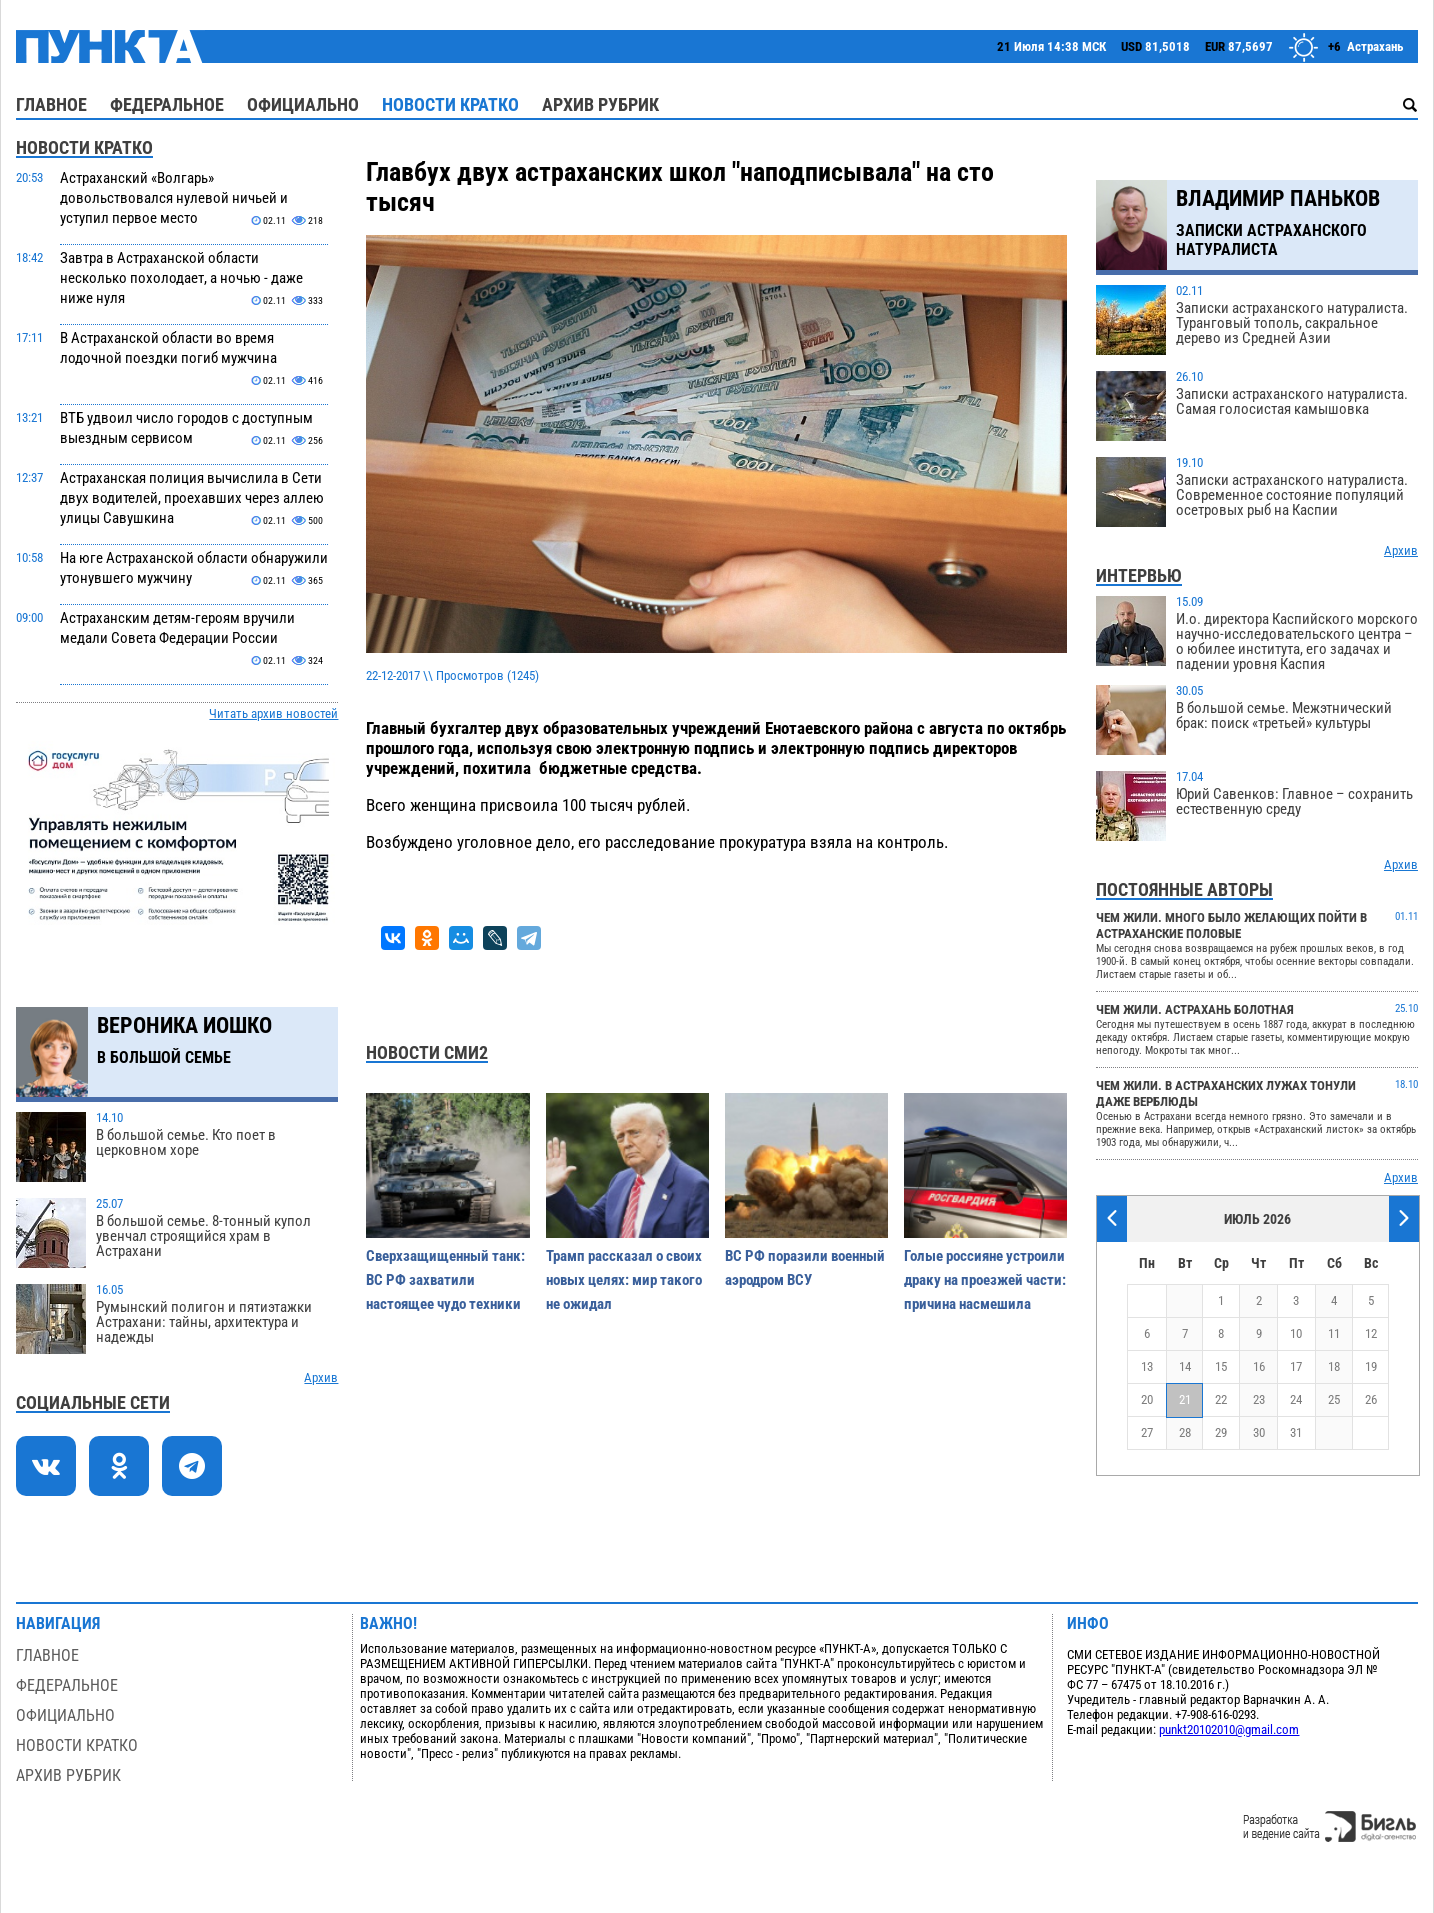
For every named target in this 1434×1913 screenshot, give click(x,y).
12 (1371, 1333)
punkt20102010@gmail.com (1229, 1729)
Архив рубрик (600, 104)
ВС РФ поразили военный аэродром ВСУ (805, 1268)
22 (1221, 1399)
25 (1334, 1399)
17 (1296, 1366)
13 (1147, 1366)
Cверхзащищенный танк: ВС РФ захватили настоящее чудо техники (445, 1280)
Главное (51, 104)
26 (1371, 1399)
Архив (321, 1377)
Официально (303, 104)
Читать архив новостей (273, 713)
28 (1185, 1432)
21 (1185, 1399)
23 (1259, 1399)
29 (1221, 1432)
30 (1259, 1432)
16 (1259, 1366)
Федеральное (167, 104)
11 (1334, 1333)
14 (1185, 1366)
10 (1296, 1333)
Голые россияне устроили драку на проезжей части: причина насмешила (985, 1280)
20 (1147, 1399)
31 (1296, 1432)
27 (1147, 1432)
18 (1334, 1366)
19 (1371, 1366)
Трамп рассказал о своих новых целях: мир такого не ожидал (624, 1280)
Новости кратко (450, 104)
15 (1221, 1366)
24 (1296, 1399)
